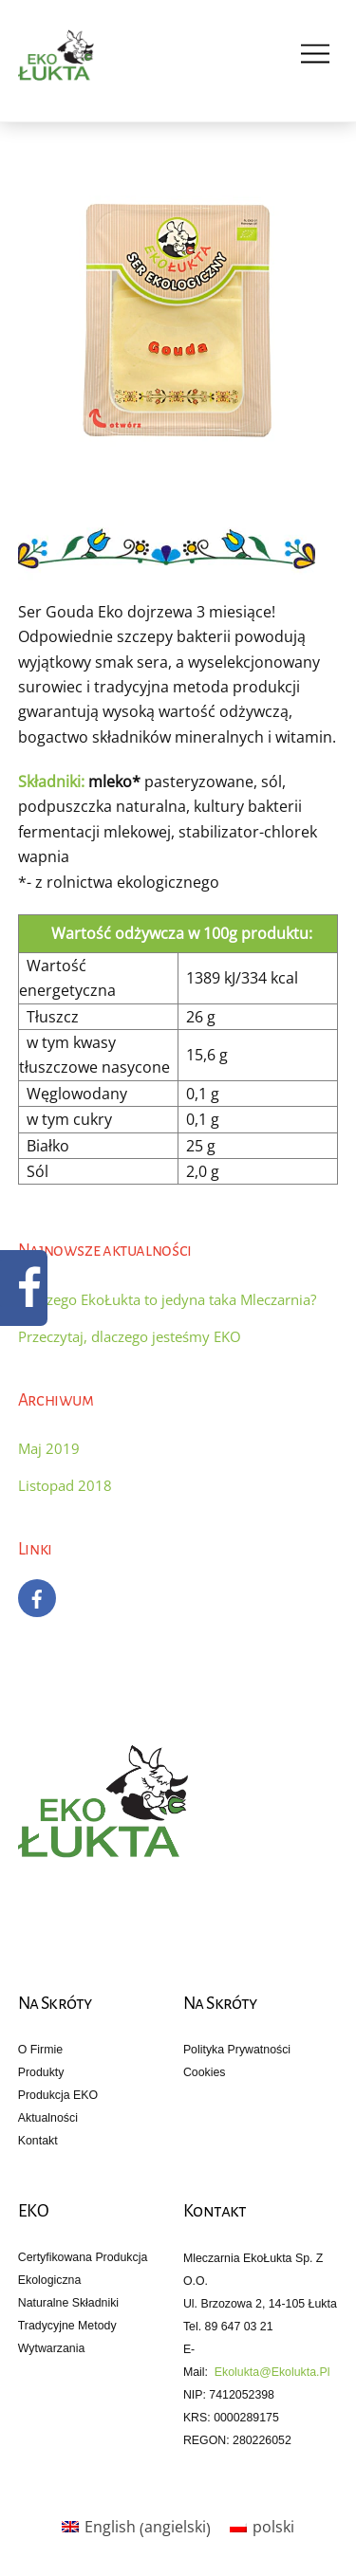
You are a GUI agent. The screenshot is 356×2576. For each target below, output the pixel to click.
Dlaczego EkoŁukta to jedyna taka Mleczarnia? (167, 1299)
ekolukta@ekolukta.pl (272, 2372)
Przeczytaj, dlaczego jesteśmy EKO (129, 1336)
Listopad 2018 (65, 1485)
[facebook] (37, 1597)
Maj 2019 (49, 1448)
